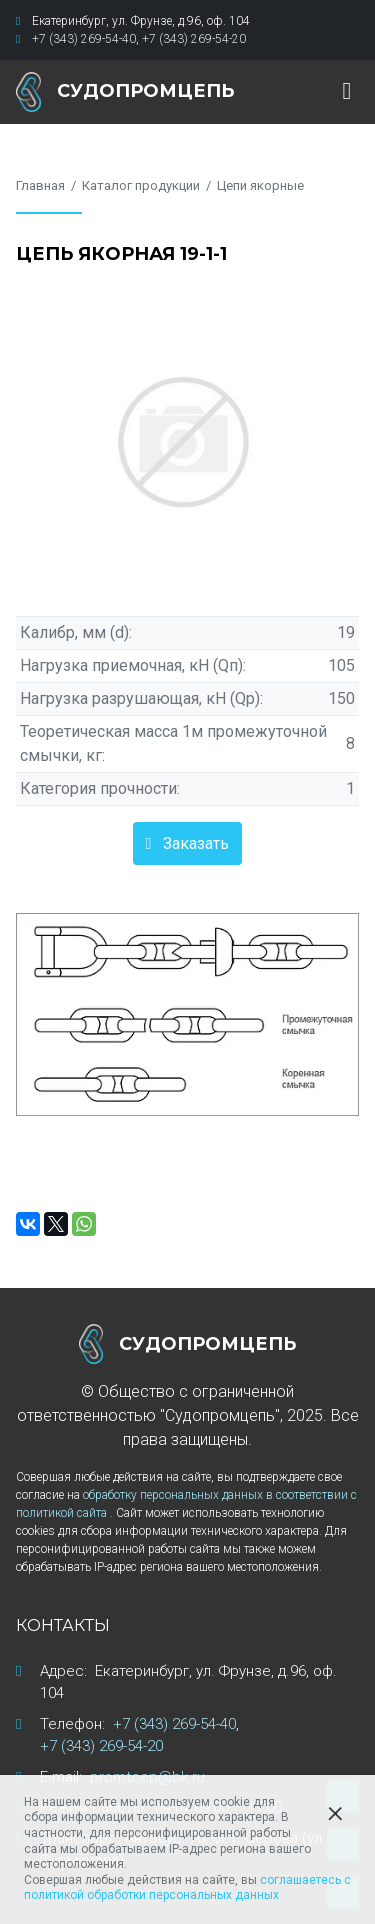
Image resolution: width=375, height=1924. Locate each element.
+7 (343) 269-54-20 (194, 39)
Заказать (196, 843)
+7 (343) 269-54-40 (84, 39)
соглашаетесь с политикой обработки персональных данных (187, 1888)
